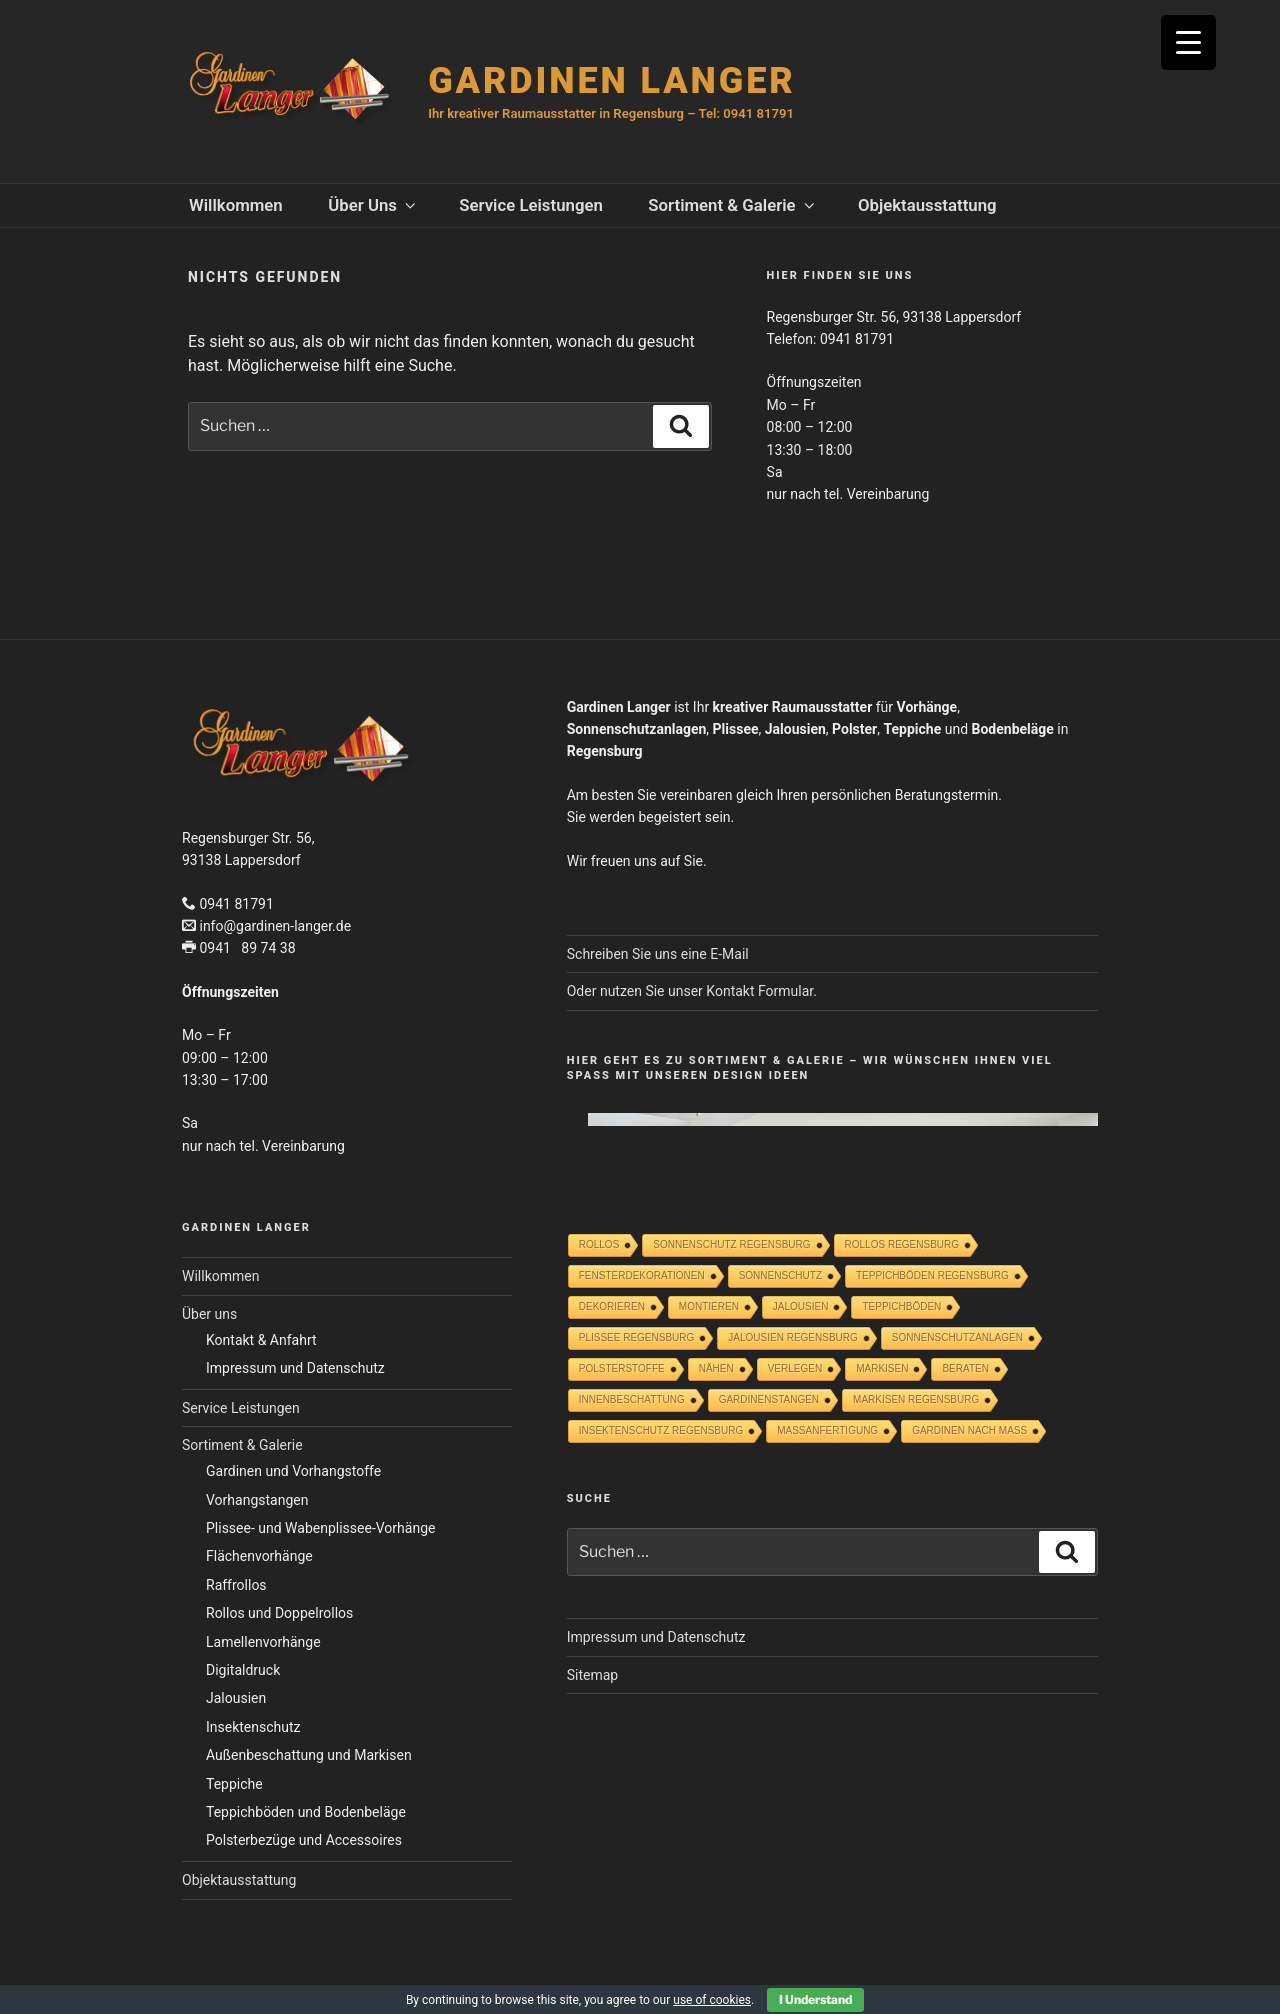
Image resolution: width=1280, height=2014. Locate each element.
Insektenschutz (253, 1727)
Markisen (882, 1368)
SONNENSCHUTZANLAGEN (957, 1337)
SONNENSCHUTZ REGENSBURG (731, 1244)
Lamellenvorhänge (263, 1642)
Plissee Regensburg (637, 1337)
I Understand (815, 1999)
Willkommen (236, 205)
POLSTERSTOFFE (622, 1368)
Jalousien (236, 1698)
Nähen (716, 1368)
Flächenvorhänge (259, 1556)
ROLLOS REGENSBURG (902, 1244)
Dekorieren (612, 1306)
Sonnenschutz (780, 1275)
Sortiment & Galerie (732, 205)
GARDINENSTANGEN (769, 1399)
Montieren (709, 1306)
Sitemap (592, 1675)
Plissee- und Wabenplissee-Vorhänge (320, 1528)
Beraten (965, 1368)
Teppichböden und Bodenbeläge (306, 1812)
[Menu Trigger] (1188, 42)
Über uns (373, 205)
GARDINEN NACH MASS (969, 1430)
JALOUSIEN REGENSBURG (792, 1337)
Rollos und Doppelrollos (279, 1613)
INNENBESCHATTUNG (632, 1399)
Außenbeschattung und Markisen (309, 1755)
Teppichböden (901, 1306)
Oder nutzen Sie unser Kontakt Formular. (692, 991)
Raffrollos (236, 1585)
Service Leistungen (531, 205)
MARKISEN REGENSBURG (916, 1399)
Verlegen (795, 1368)
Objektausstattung (927, 205)
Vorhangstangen (257, 1500)
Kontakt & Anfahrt (261, 1340)
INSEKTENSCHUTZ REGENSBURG (661, 1430)
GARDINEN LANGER (611, 81)
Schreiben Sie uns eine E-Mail (658, 954)
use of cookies (712, 2000)
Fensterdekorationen (642, 1275)
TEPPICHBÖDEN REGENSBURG (932, 1275)
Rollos (599, 1244)
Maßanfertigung (827, 1430)
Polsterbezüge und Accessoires (304, 1840)
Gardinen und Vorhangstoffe (293, 1471)
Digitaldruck (243, 1670)
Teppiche (234, 1784)
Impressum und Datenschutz (295, 1368)
